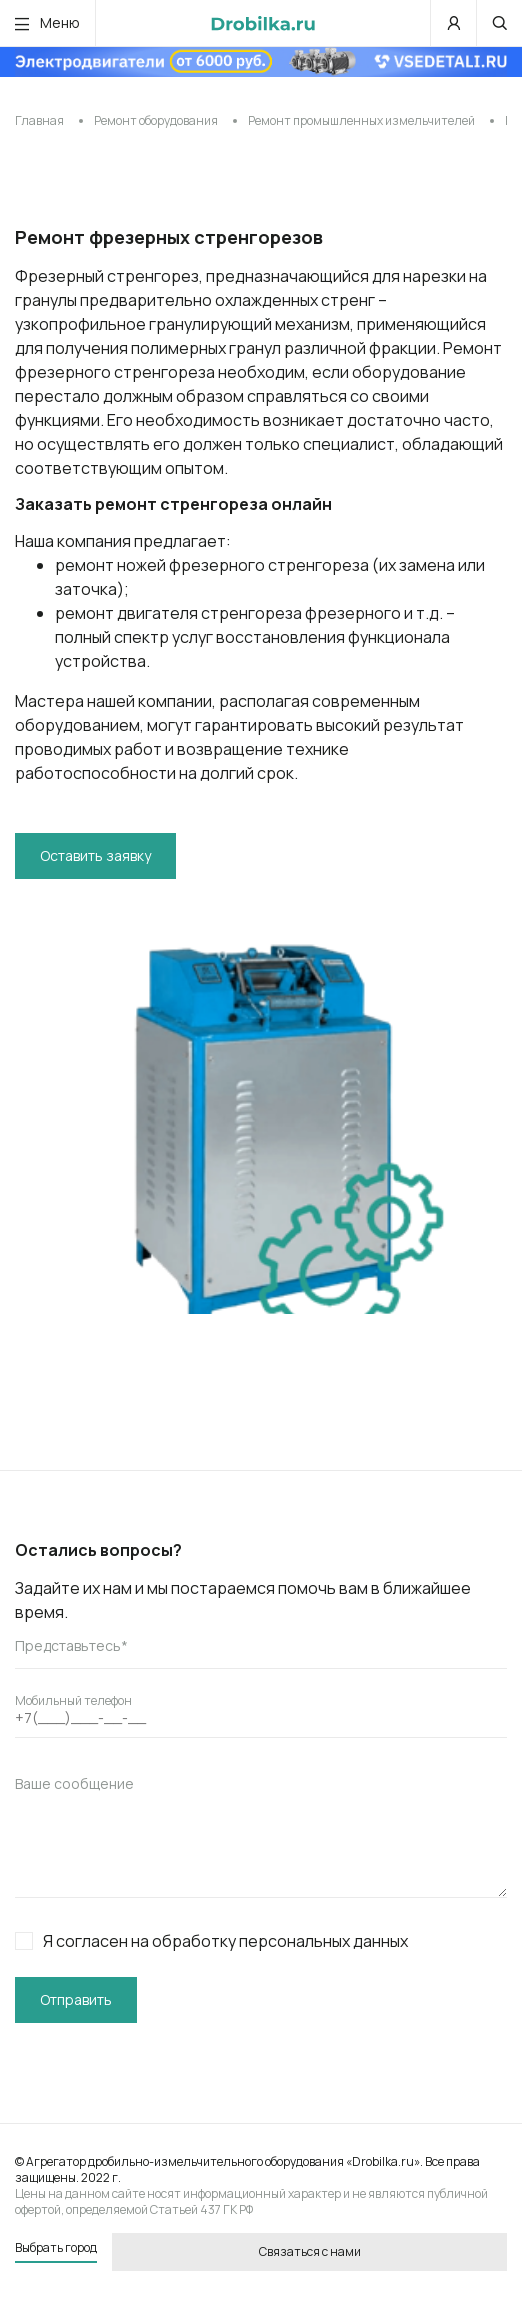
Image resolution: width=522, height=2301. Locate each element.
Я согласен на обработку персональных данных (211, 1941)
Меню (47, 22)
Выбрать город (56, 2248)
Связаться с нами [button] (310, 2251)
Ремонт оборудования (156, 120)
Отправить (76, 1999)
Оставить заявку (95, 855)
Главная (39, 120)
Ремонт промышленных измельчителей (361, 120)
